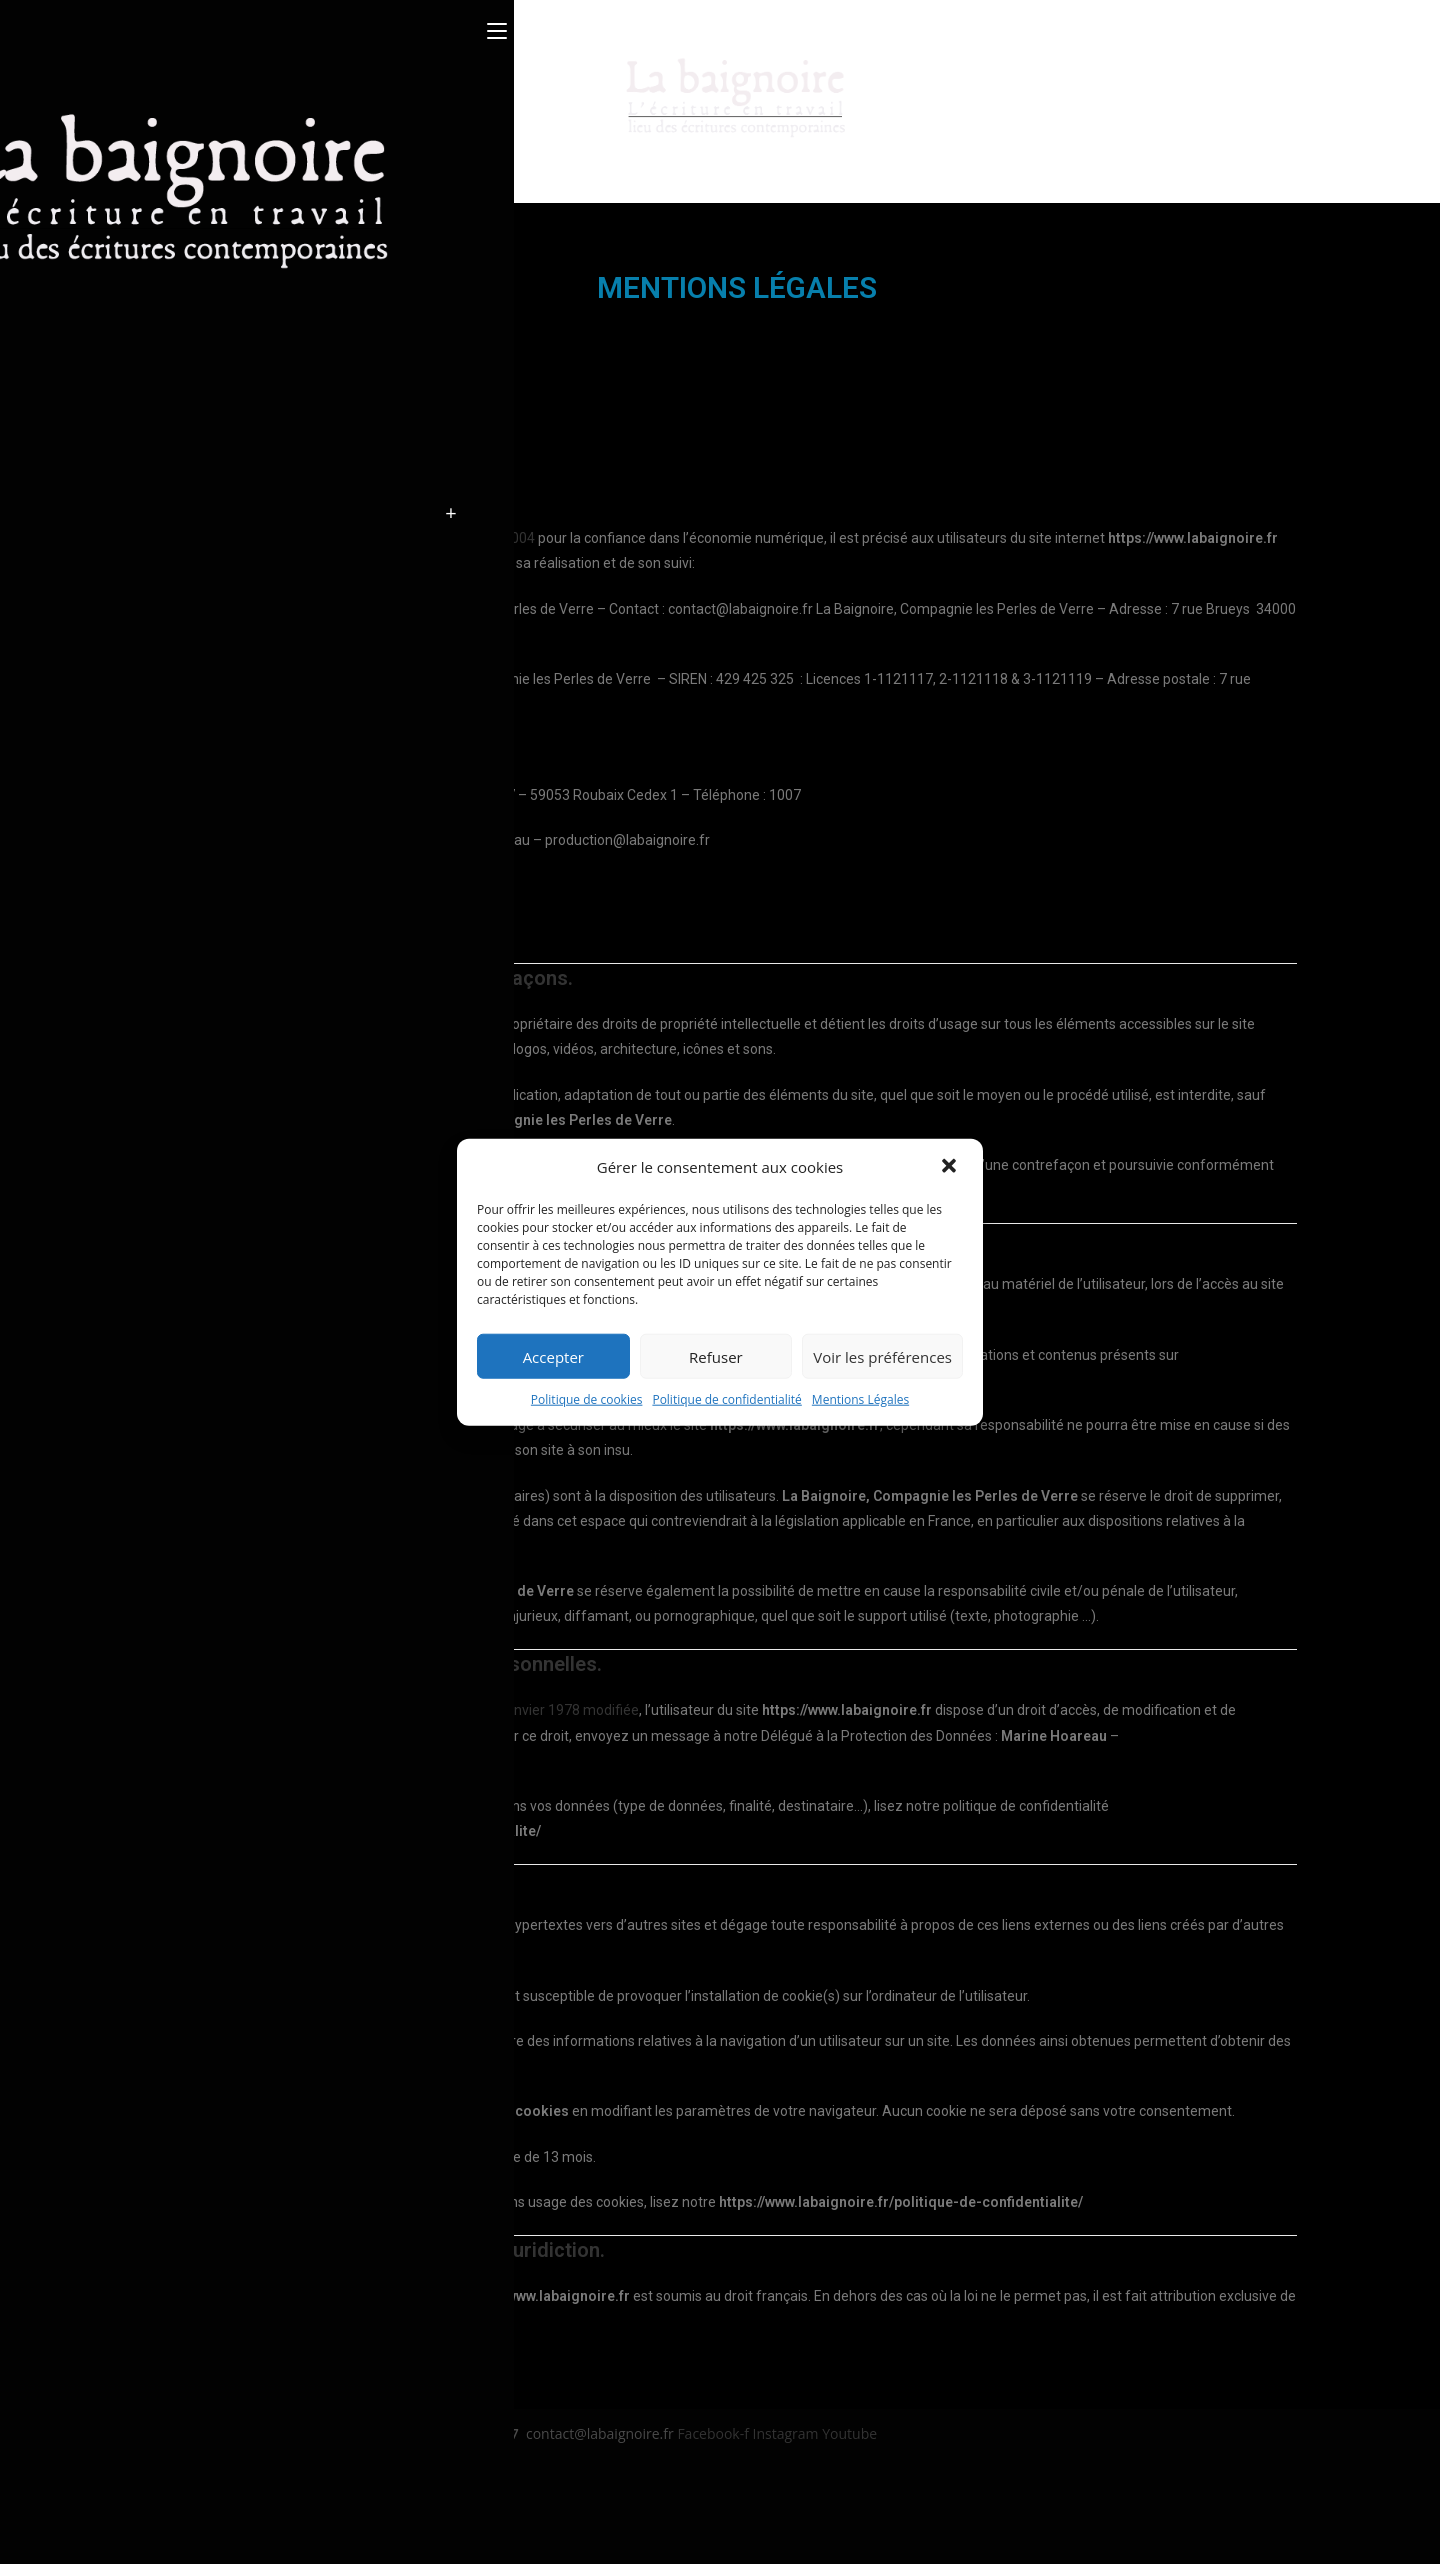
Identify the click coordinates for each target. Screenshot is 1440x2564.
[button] (951, 1167)
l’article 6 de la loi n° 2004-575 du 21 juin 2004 (393, 538)
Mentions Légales (860, 1399)
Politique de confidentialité (726, 1399)
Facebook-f (714, 2433)
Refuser (716, 1356)
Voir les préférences (882, 1356)
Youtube (849, 2433)
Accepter (553, 1356)
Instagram (788, 2433)
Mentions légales (179, 2474)
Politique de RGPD (183, 2524)
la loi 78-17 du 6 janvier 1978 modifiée (520, 1710)
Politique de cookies (587, 1399)
